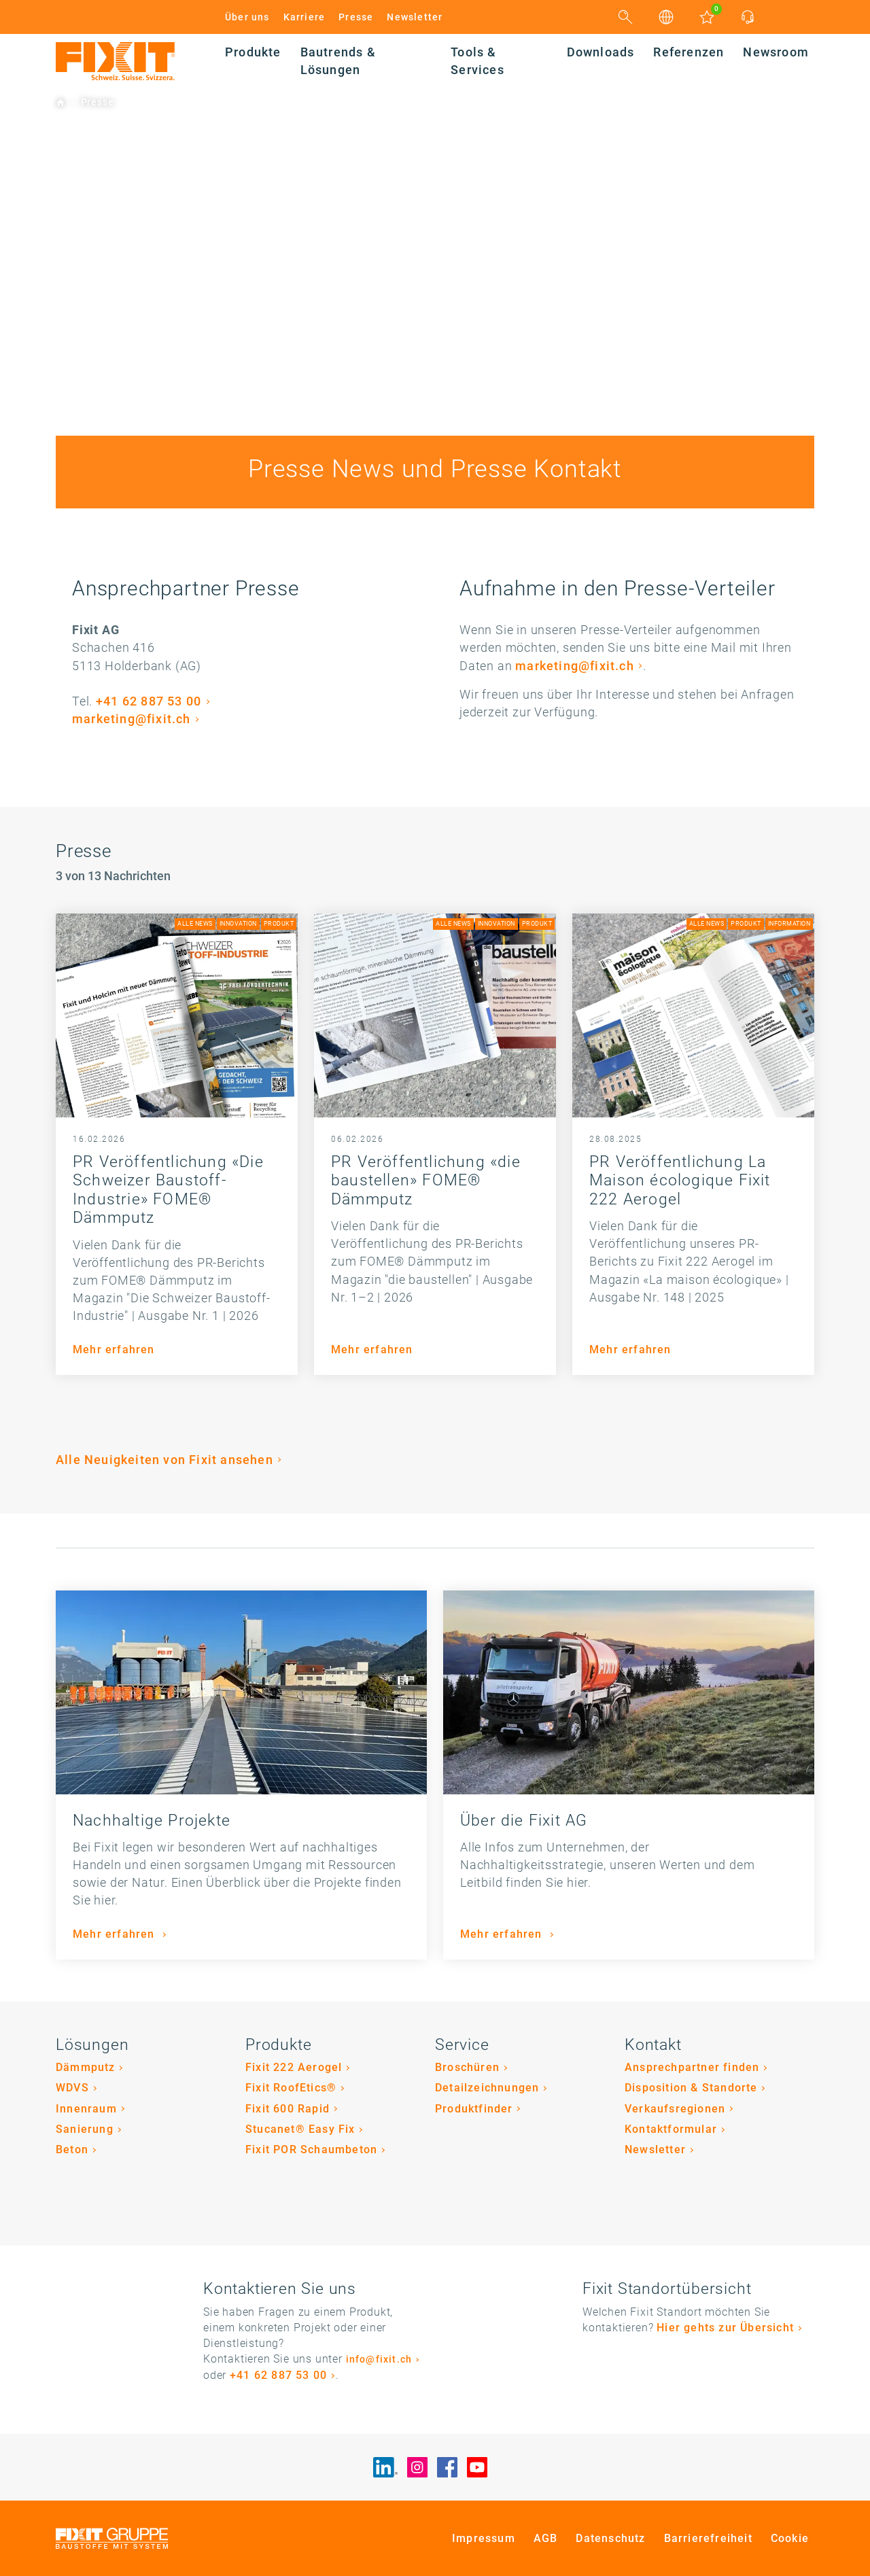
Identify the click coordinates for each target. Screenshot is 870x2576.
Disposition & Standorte (691, 2087)
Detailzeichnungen (487, 2087)
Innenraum (86, 2108)
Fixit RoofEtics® (290, 2087)
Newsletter (414, 17)
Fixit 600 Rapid (287, 2108)
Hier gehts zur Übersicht (725, 2327)
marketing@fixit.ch (131, 719)
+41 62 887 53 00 (148, 701)
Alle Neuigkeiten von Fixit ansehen (164, 1459)
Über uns (247, 17)
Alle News (195, 923)
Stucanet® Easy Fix (300, 2129)
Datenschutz (610, 2538)
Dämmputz (86, 2067)
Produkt (279, 923)
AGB (546, 2538)
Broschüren (467, 2067)
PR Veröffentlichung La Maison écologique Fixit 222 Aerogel (680, 1180)
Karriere (304, 17)
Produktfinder (474, 2108)
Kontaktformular (671, 2129)
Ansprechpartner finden (692, 2067)
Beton (72, 2149)
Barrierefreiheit (708, 2538)
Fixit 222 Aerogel (293, 2067)
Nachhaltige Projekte (151, 1820)
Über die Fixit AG (523, 1820)
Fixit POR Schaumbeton (311, 2149)
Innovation (238, 923)
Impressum (483, 2538)
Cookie (790, 2538)
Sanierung (85, 2129)
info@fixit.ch (379, 2359)
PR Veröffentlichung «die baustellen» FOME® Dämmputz (426, 1180)
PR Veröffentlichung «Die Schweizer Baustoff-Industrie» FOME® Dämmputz (168, 1190)
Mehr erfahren (114, 1349)
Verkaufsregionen (675, 2108)
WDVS (72, 2087)
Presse (355, 17)
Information (789, 923)
